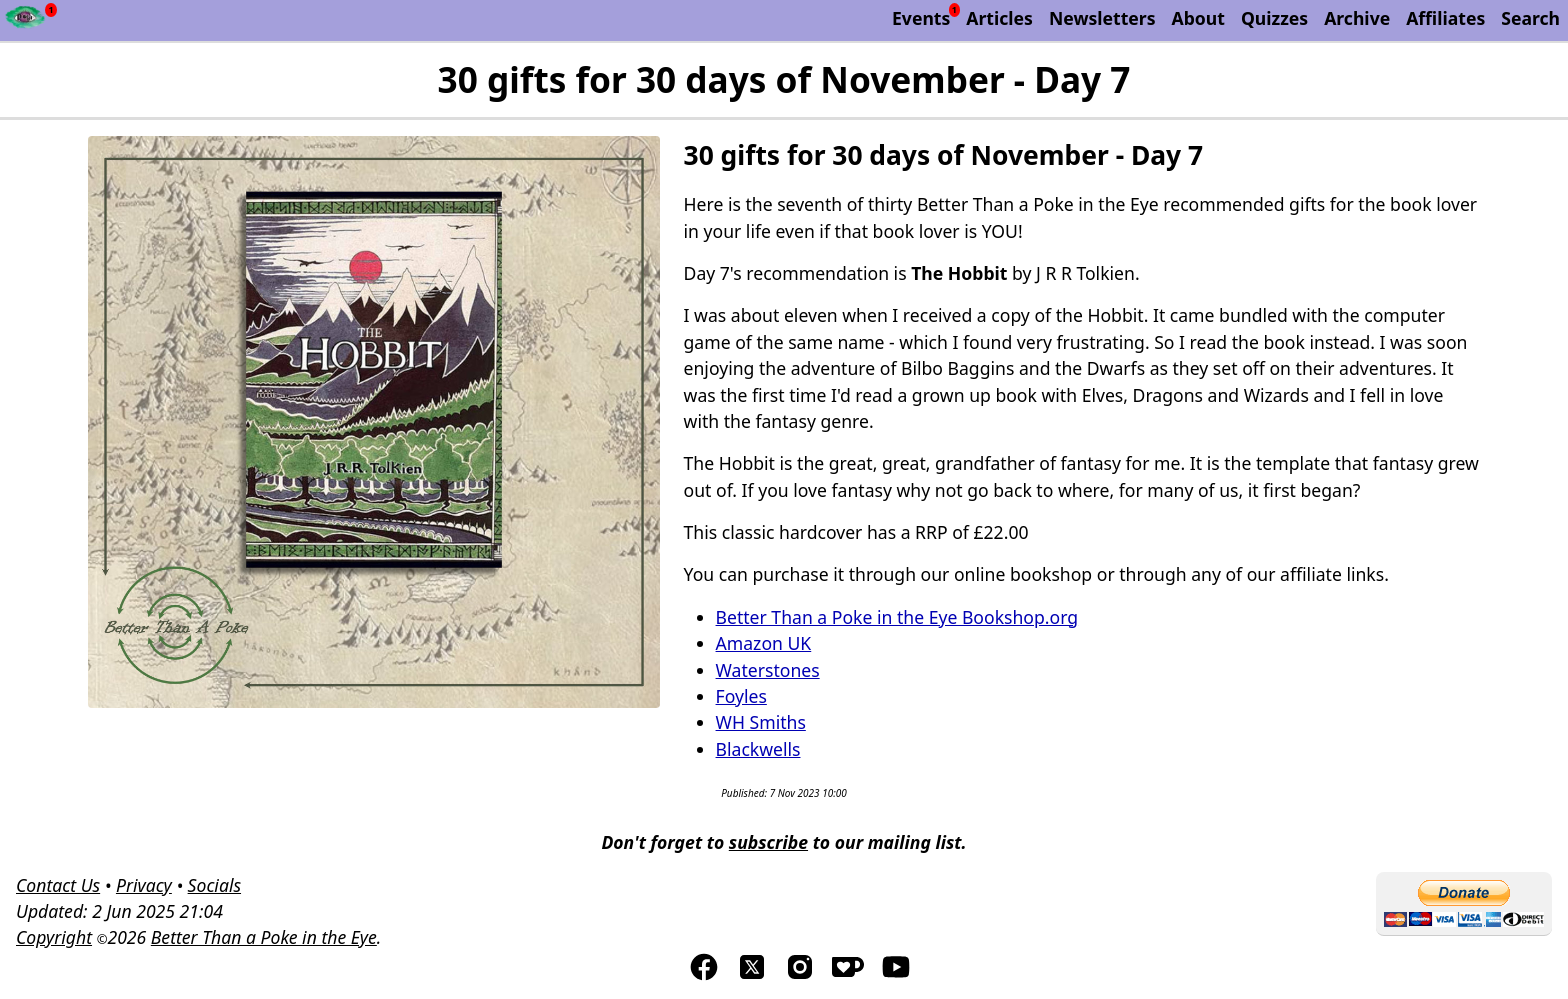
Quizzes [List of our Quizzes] (1274, 18)
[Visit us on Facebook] (704, 976)
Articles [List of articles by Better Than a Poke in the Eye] (999, 18)
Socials (214, 885)
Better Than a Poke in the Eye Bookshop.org (897, 617)
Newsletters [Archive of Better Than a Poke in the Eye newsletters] (1102, 18)
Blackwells (758, 749)
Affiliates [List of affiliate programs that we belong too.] (1445, 18)
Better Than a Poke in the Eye (264, 937)
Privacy (144, 885)
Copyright (54, 937)
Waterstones (768, 670)
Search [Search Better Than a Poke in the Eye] (1530, 18)
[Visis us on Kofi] (848, 976)
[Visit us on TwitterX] (752, 976)
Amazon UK (764, 643)
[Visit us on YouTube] (896, 976)
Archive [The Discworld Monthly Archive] (1357, 18)
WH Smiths (761, 722)
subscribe (768, 842)
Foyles (741, 696)
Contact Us (58, 885)
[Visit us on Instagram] (800, 976)
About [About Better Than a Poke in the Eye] (1198, 18)
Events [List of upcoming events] (921, 18)
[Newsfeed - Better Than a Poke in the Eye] (25, 20)
